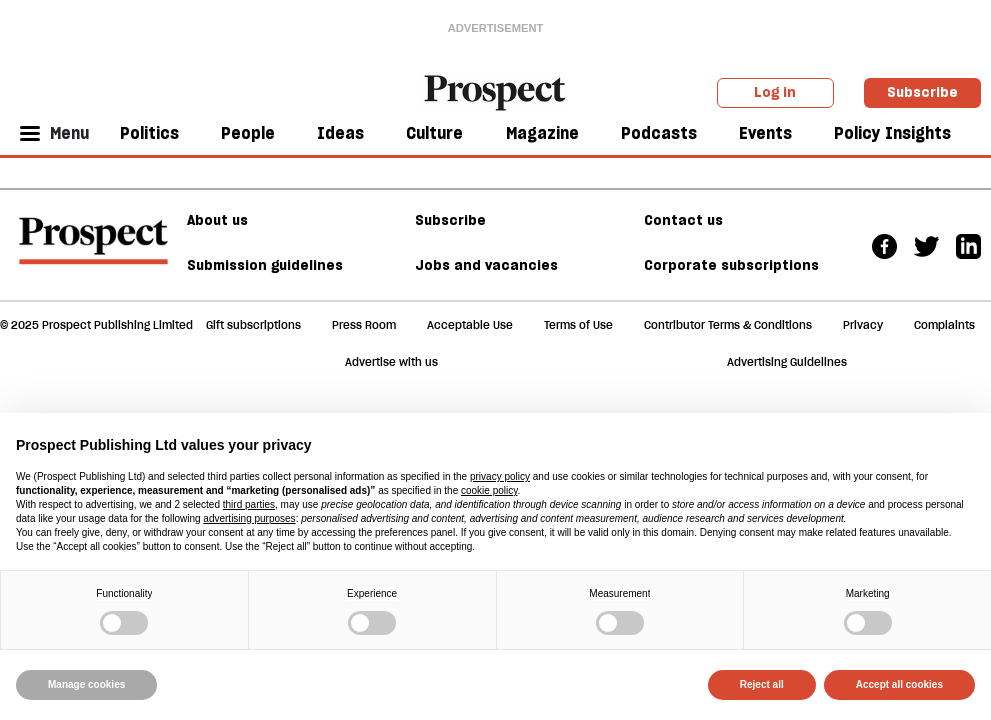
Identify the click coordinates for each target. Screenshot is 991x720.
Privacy (863, 325)
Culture (434, 133)
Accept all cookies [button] (899, 684)
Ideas (340, 133)
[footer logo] (93, 250)
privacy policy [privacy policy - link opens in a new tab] (500, 476)
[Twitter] (926, 244)
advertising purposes (249, 518)
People (248, 133)
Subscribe (922, 92)
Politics (149, 133)
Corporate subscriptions (731, 265)
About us (217, 220)
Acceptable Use (470, 325)
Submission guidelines (265, 265)
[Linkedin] (968, 244)
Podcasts (659, 133)
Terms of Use (578, 325)
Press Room (364, 325)
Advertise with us (391, 362)
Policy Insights (892, 133)
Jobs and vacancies (486, 265)
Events (765, 133)
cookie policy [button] (489, 490)
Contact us (683, 220)
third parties (249, 504)
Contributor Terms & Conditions (728, 325)
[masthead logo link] (496, 91)
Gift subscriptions (253, 325)
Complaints (944, 325)
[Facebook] (884, 244)
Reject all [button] (762, 684)
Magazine (542, 133)
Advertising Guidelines (787, 362)
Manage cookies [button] (86, 684)
